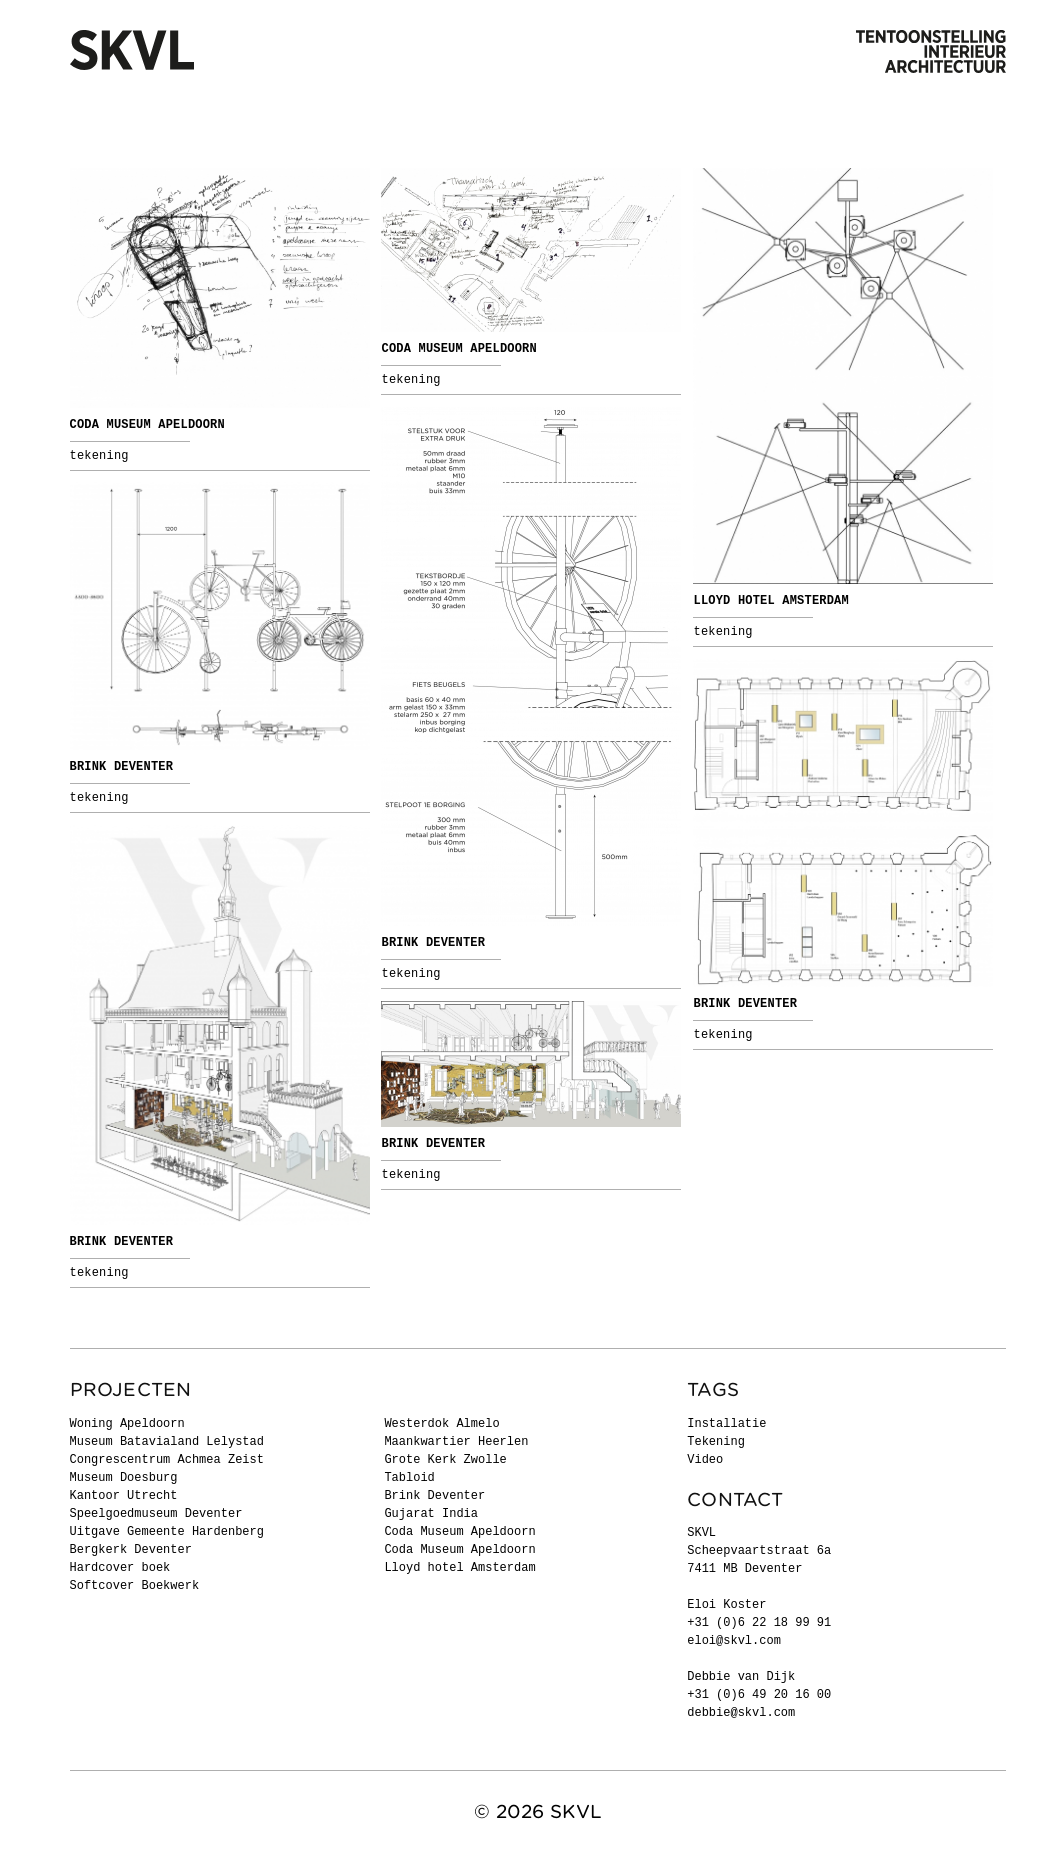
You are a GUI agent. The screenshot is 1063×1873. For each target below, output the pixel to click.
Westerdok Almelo (441, 1424)
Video (705, 1460)
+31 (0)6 (719, 1695)
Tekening (99, 456)
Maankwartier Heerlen (456, 1442)
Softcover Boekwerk (135, 1586)
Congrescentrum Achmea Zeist (167, 1460)
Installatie (726, 1424)
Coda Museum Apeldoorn (147, 425)
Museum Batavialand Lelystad (167, 1442)
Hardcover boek (120, 1568)
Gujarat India (431, 1514)
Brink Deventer (433, 943)
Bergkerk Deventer (131, 1550)
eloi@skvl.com (734, 1641)
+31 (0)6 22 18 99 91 (759, 1623)
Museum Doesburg (124, 1478)
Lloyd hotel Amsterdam (770, 601)
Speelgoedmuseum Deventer (156, 1514)
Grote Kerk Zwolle (445, 1460)
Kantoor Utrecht (124, 1496)
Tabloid (409, 1478)
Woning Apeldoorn (127, 1424)
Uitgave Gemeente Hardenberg (167, 1532)
